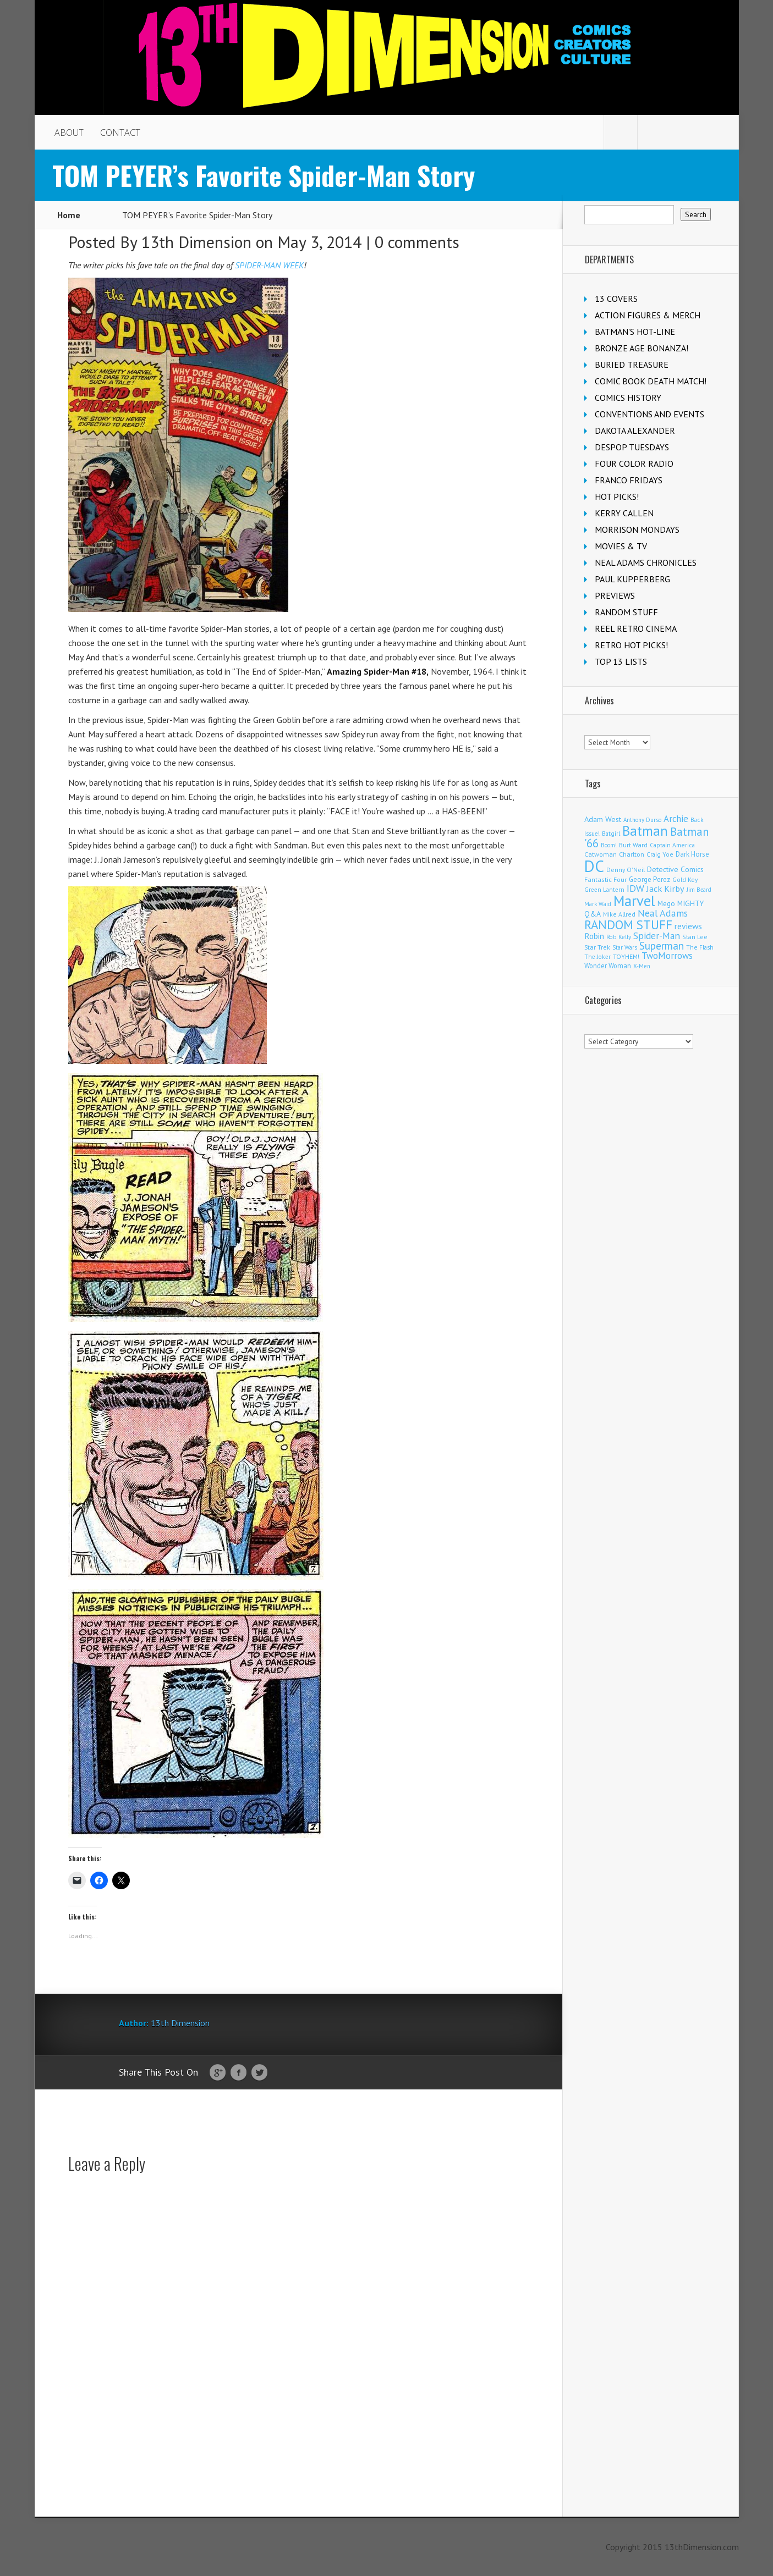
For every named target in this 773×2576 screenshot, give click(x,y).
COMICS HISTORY (628, 397)
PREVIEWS (615, 595)
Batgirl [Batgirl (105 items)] (611, 833)
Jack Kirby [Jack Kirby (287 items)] (665, 888)
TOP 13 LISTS (621, 661)
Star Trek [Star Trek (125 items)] (597, 947)
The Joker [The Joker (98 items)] (597, 957)
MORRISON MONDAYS (637, 529)
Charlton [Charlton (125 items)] (631, 854)
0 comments (417, 241)
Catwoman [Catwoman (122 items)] (600, 854)
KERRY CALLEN (624, 513)
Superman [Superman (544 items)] (661, 945)
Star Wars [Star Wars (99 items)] (624, 947)
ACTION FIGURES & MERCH (647, 315)
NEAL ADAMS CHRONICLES (646, 562)
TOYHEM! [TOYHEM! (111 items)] (626, 956)
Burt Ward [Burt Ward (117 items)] (633, 845)
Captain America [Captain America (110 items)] (672, 845)
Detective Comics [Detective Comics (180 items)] (675, 869)
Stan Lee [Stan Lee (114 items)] (695, 937)
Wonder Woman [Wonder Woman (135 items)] (607, 965)
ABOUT (69, 132)
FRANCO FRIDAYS (628, 480)
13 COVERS (616, 298)
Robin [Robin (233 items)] (594, 935)
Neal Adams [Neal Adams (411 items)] (663, 913)
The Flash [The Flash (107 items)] (700, 947)
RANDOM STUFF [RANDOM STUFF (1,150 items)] (628, 925)
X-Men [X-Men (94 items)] (641, 966)
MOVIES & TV (621, 545)
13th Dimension (196, 241)
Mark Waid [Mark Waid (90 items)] (597, 904)
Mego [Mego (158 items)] (666, 903)
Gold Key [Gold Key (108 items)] (685, 879)
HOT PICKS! (617, 496)
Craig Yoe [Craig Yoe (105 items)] (659, 854)
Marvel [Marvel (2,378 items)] (634, 900)
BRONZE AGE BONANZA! (641, 348)
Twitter (259, 2073)
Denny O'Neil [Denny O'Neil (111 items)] (625, 869)
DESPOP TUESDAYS (632, 447)
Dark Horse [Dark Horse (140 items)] (692, 854)
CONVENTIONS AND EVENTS (649, 414)
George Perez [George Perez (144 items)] (649, 879)
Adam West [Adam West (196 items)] (602, 819)
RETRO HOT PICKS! (631, 644)
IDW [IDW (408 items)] (635, 888)
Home (68, 214)
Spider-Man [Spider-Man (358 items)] (656, 935)
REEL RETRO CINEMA (636, 628)
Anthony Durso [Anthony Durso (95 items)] (642, 820)
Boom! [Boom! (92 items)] (609, 845)
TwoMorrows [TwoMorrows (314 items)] (667, 956)
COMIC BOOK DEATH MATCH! (650, 381)
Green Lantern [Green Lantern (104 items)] (604, 889)
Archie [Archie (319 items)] (676, 819)
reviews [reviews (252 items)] (688, 925)
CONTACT (120, 132)
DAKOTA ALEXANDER (635, 430)
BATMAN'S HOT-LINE (635, 331)
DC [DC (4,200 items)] (594, 866)
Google (217, 2073)
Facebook (238, 2073)
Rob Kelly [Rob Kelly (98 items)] (618, 937)
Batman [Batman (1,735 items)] (645, 830)
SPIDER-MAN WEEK (269, 265)
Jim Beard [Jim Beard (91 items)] (699, 889)
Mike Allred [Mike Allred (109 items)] (619, 914)
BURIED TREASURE (631, 364)
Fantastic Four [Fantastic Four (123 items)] (605, 879)
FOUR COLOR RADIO (634, 463)
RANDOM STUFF (626, 611)
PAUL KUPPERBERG (632, 578)
